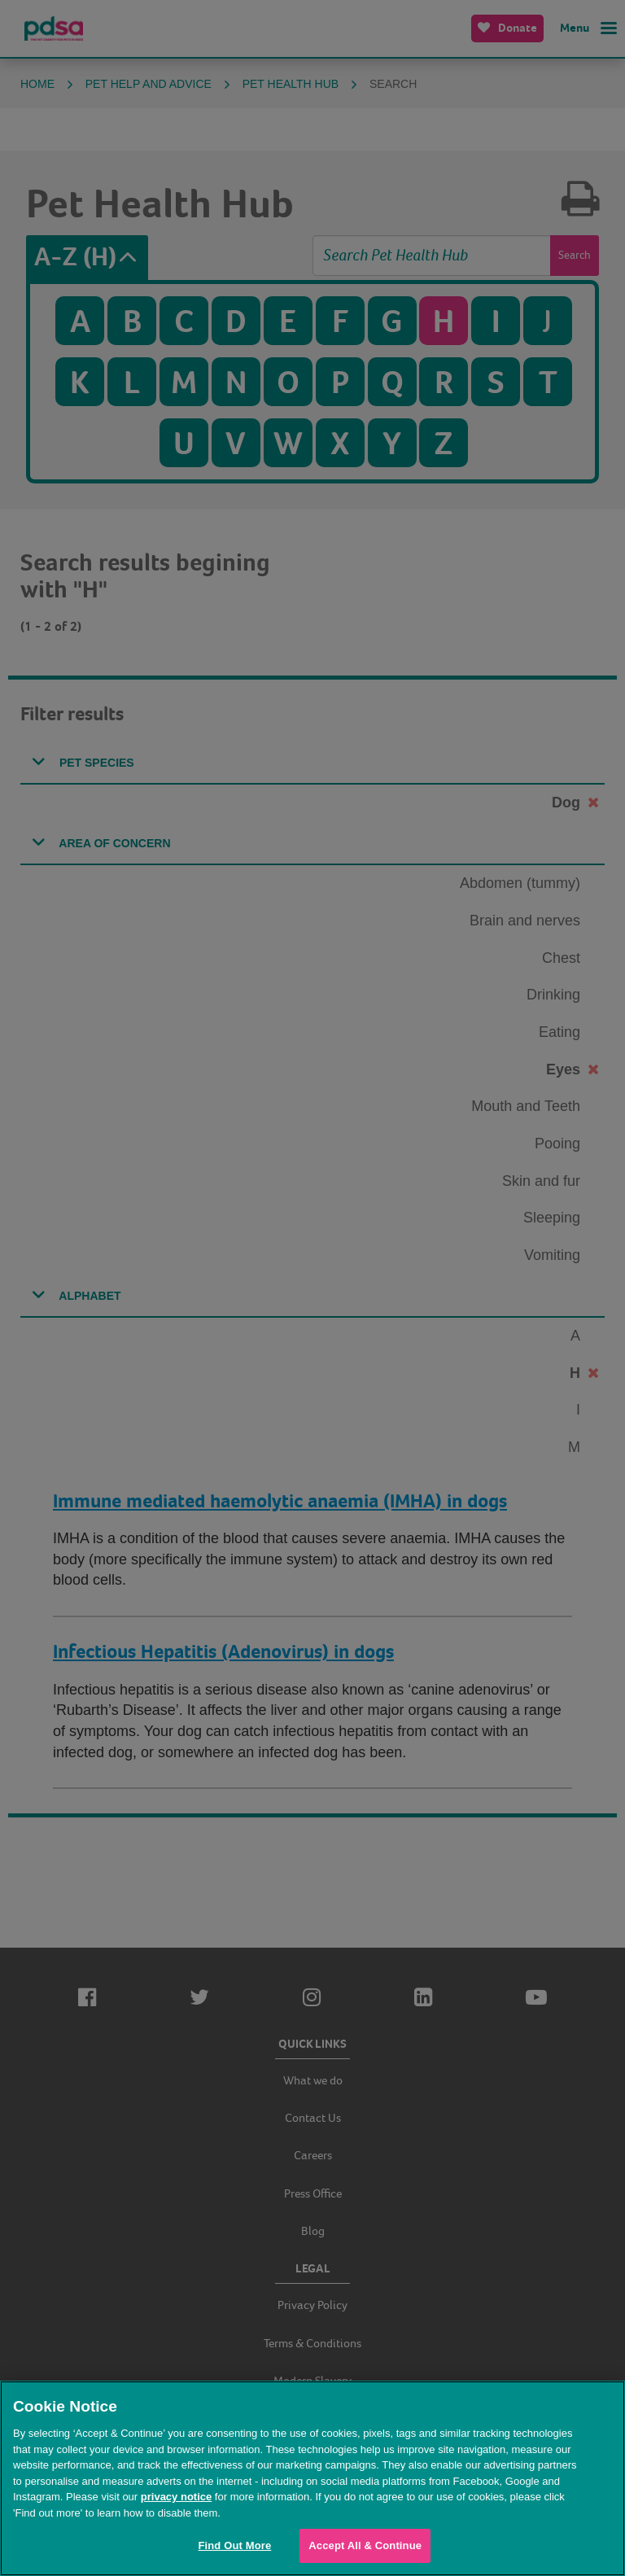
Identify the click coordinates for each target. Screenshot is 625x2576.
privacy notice (176, 2497)
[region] (312, 2478)
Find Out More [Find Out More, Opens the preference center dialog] (234, 2545)
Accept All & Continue (365, 2545)
